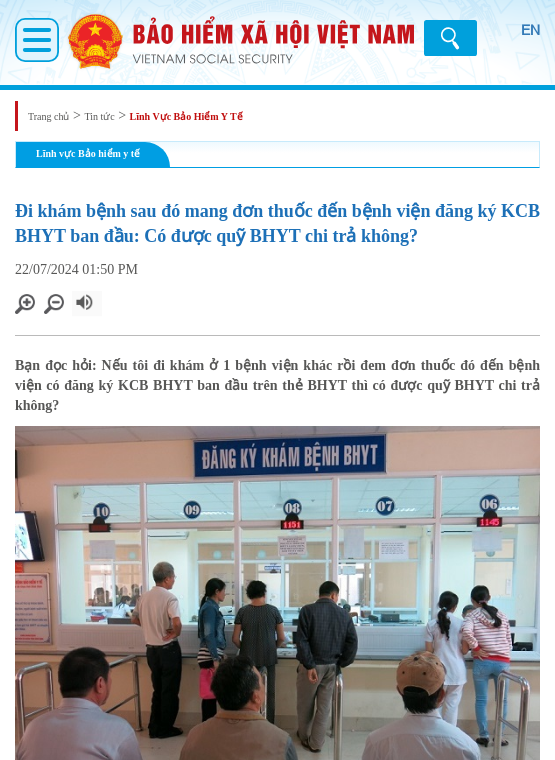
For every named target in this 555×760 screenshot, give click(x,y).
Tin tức (99, 116)
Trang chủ (48, 116)
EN (530, 30)
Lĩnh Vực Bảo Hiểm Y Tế (186, 116)
